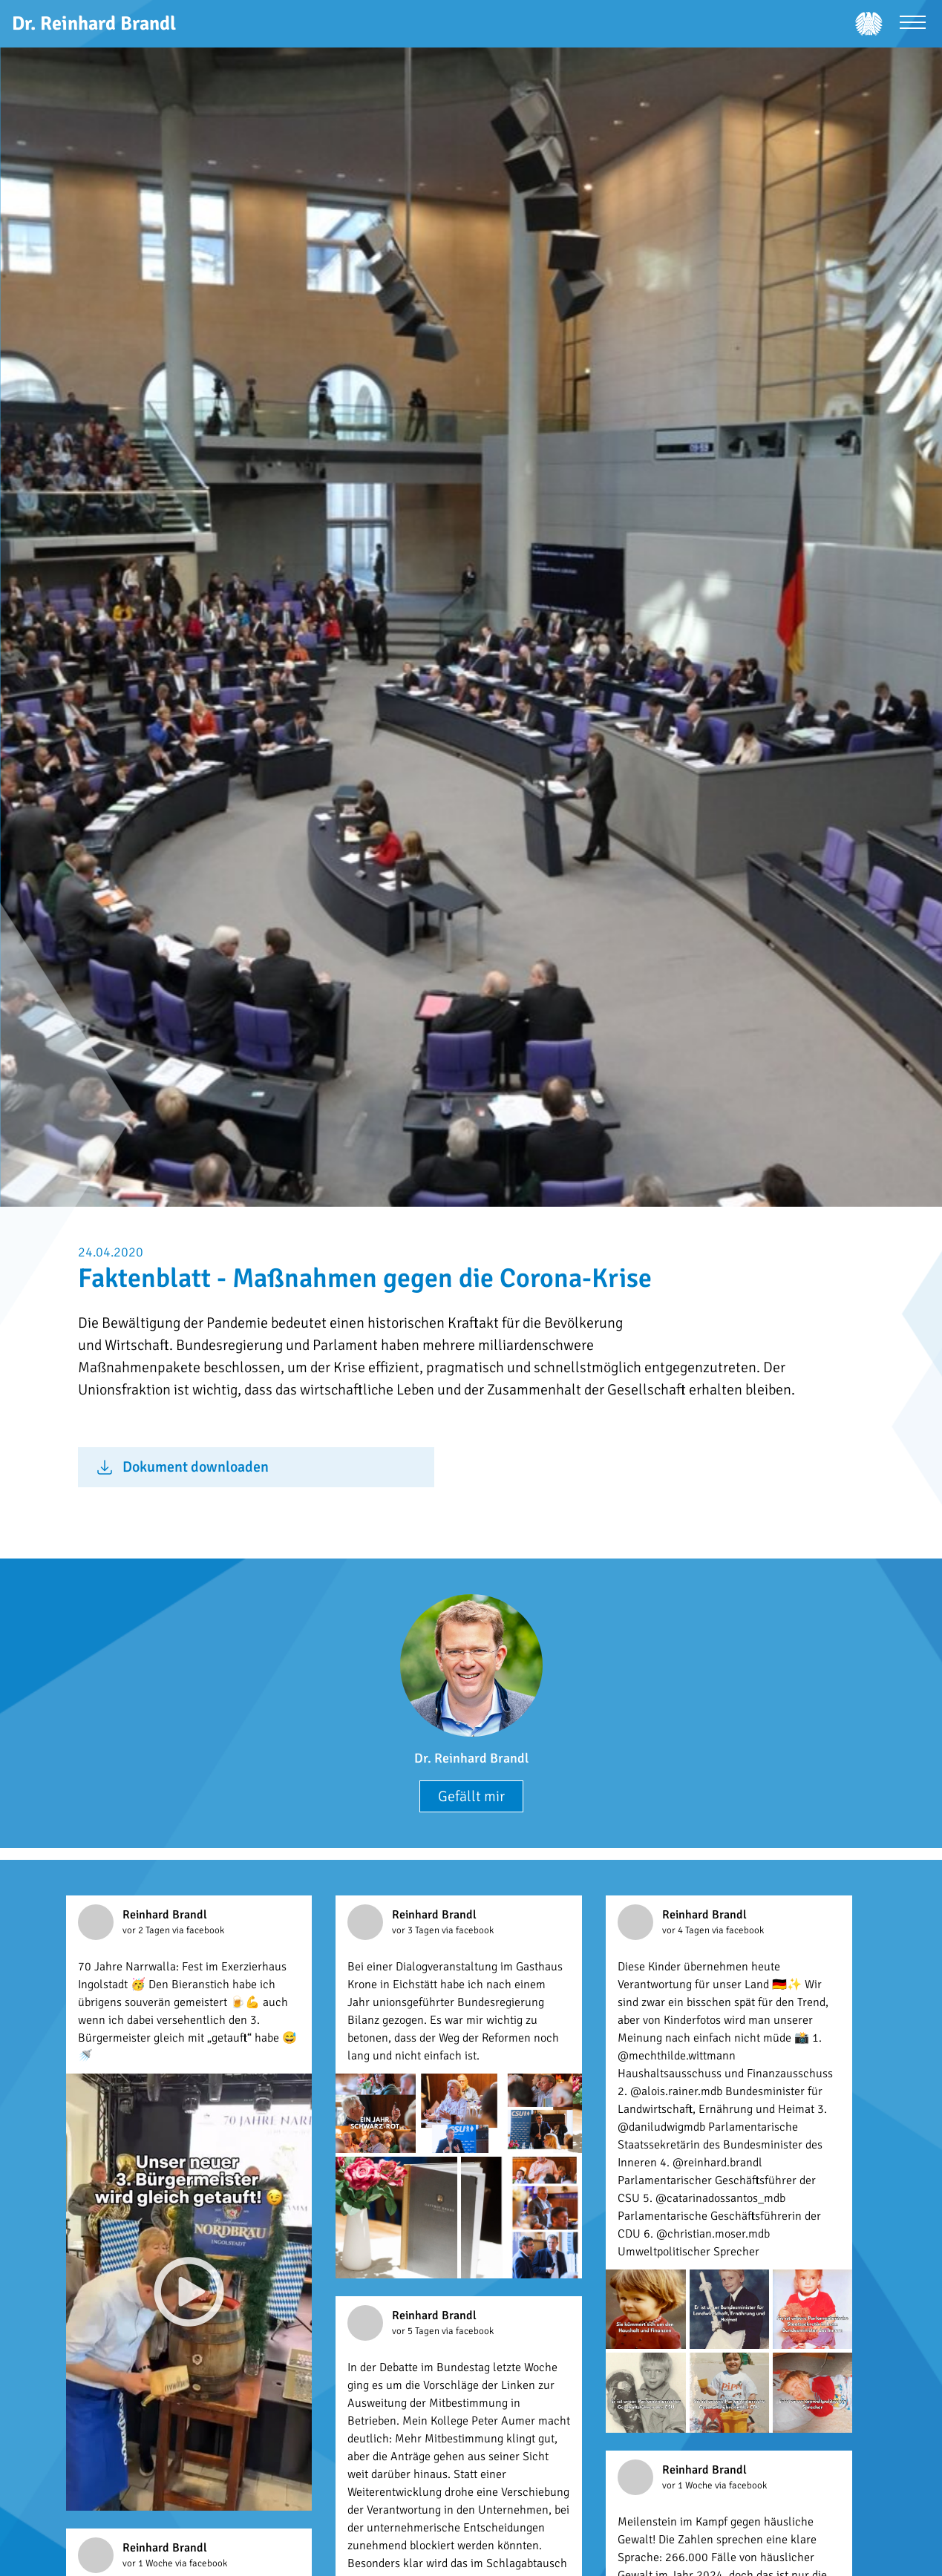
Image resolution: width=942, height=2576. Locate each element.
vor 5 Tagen (417, 2331)
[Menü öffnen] (912, 24)
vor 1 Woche (688, 2485)
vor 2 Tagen (147, 1930)
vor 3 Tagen (417, 1930)
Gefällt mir (471, 1796)
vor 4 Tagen (687, 1930)
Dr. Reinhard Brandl (471, 1758)
